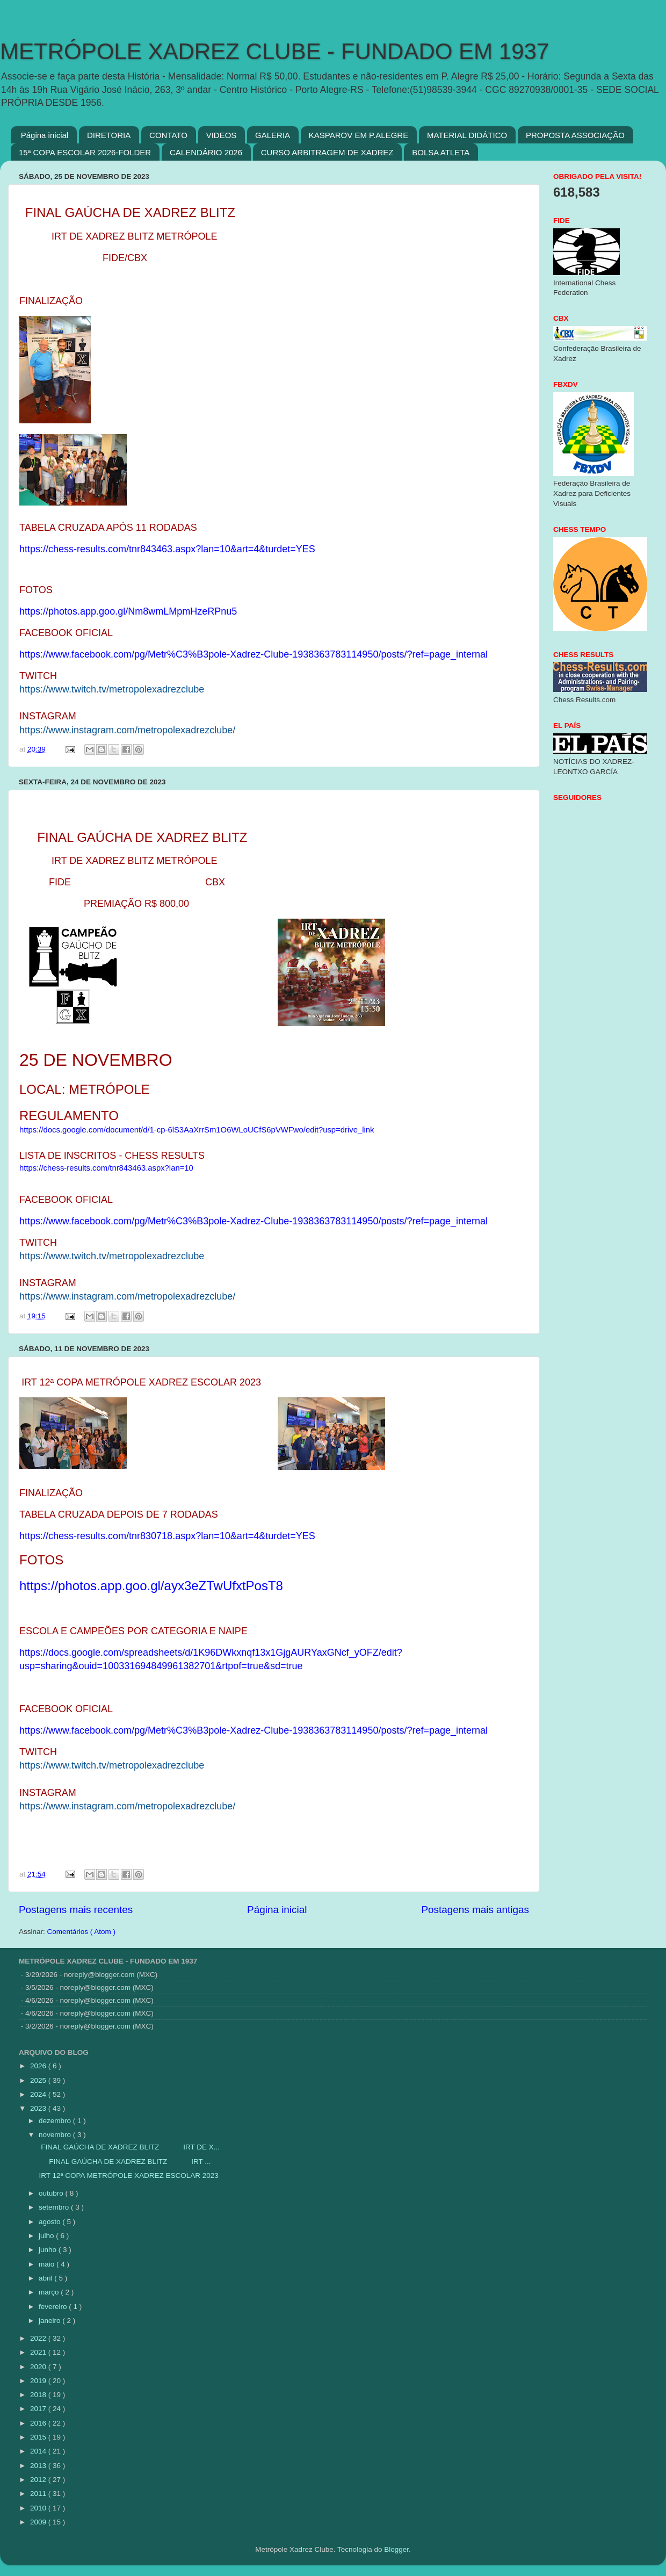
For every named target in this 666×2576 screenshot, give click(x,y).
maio (47, 2264)
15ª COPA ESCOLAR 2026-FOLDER (85, 152)
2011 (39, 2494)
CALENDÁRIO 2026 (206, 152)
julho (47, 2236)
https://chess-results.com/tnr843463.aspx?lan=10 (106, 1168)
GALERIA (272, 135)
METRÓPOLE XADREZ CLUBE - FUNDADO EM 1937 (274, 51)
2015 (39, 2437)
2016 (39, 2423)
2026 (39, 2066)
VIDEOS (221, 135)
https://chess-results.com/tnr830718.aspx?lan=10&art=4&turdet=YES (167, 1536)
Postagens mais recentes (76, 1909)
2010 (39, 2508)
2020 (39, 2367)
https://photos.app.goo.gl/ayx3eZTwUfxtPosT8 (151, 1585)
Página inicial (44, 135)
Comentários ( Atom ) (81, 1932)
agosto (50, 2222)
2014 (39, 2451)
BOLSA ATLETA (440, 152)
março (50, 2292)
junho (49, 2250)
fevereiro (54, 2307)
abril (46, 2278)
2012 (39, 2480)
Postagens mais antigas (475, 1909)
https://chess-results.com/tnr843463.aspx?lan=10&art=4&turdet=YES (167, 549)
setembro (55, 2207)
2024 (39, 2094)
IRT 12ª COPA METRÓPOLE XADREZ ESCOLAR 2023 (128, 2175)
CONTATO (168, 135)
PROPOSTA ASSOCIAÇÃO (575, 135)
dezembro (56, 2121)
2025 (39, 2080)
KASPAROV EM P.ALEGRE (358, 135)
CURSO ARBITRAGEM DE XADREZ (327, 152)
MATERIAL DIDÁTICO (467, 135)
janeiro (50, 2321)
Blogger (396, 2549)
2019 (39, 2381)
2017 (39, 2409)
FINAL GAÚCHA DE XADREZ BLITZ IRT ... (124, 2162)
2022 (39, 2338)
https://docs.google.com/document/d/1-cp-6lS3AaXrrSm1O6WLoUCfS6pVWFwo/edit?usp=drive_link (196, 1129)
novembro (56, 2135)
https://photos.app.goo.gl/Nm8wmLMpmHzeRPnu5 (128, 611)
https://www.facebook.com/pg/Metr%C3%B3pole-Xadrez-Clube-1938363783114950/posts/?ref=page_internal (253, 654)
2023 (39, 2108)
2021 (39, 2352)
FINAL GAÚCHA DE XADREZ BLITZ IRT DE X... (128, 2147)
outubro (52, 2193)
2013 (39, 2466)
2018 (39, 2395)
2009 (39, 2522)
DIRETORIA (109, 135)
